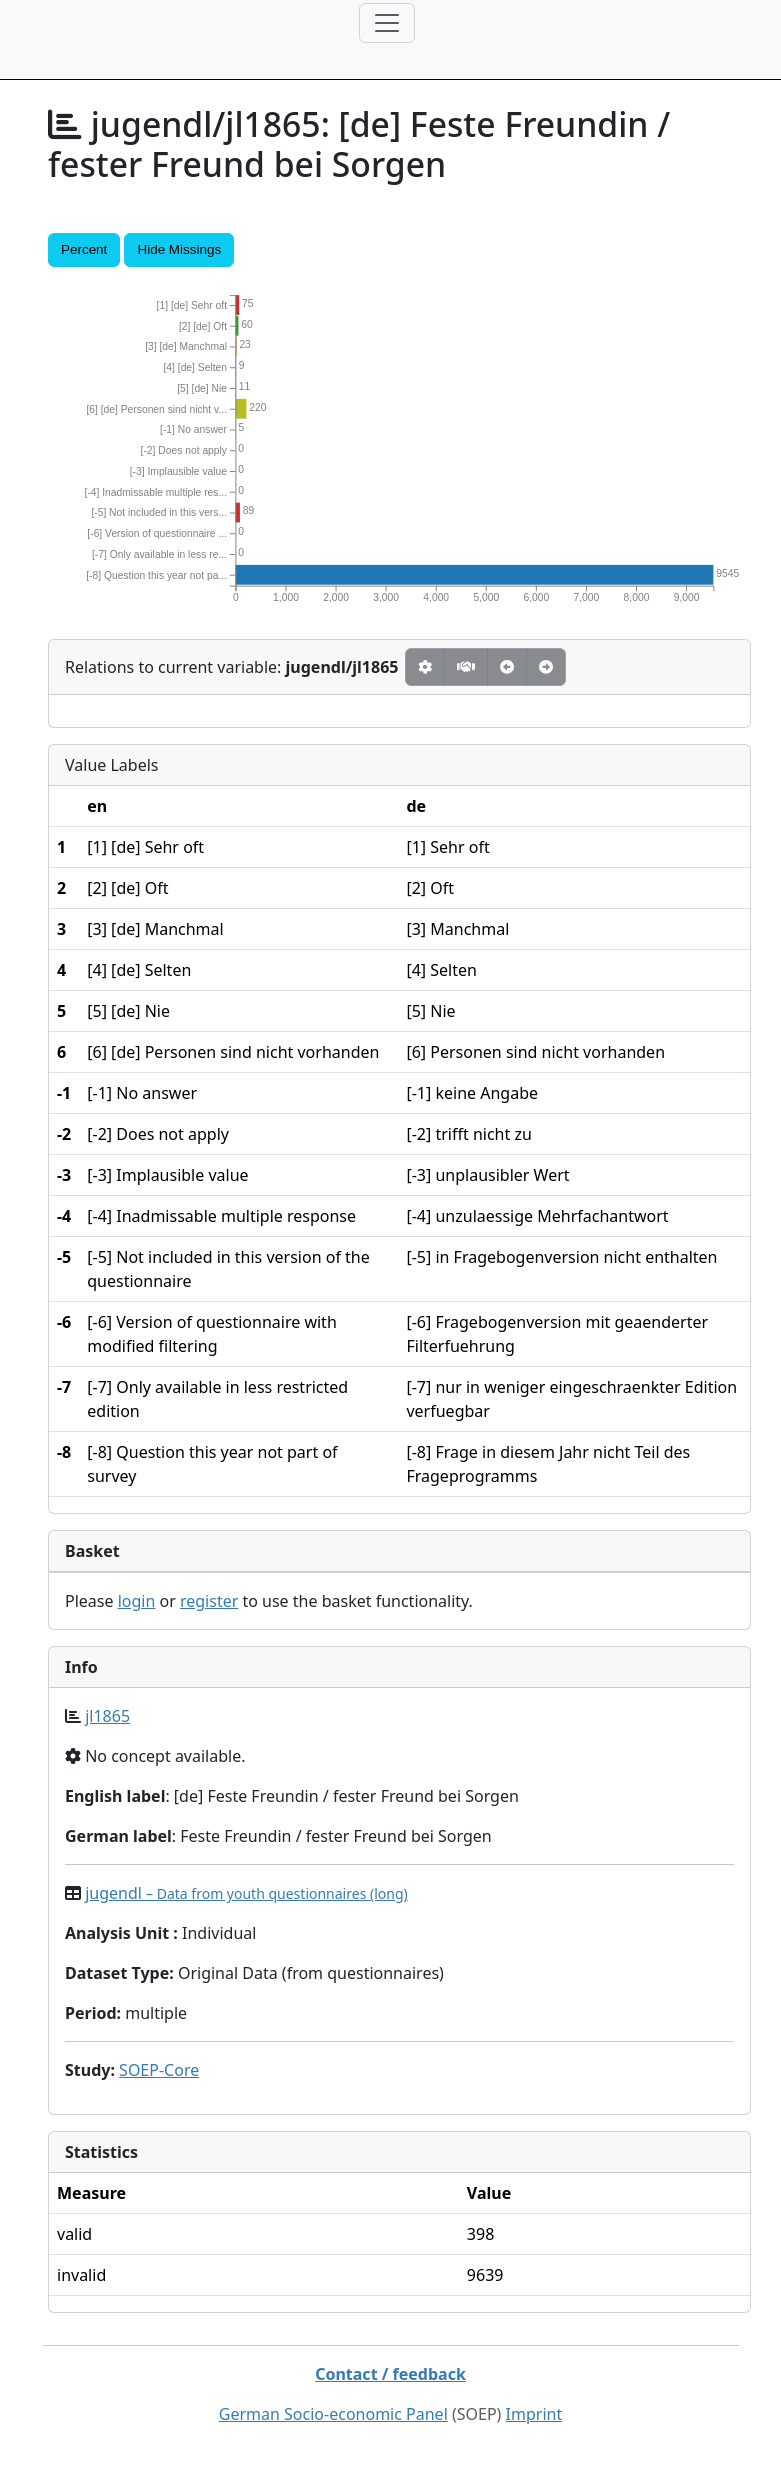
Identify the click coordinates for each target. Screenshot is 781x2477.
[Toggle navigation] (387, 23)
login (137, 1601)
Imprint (534, 2414)
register (209, 1601)
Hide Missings (179, 249)
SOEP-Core (159, 2070)
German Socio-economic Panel (333, 2414)
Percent (84, 249)
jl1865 (107, 1716)
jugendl (246, 1893)
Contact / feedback (390, 2374)
